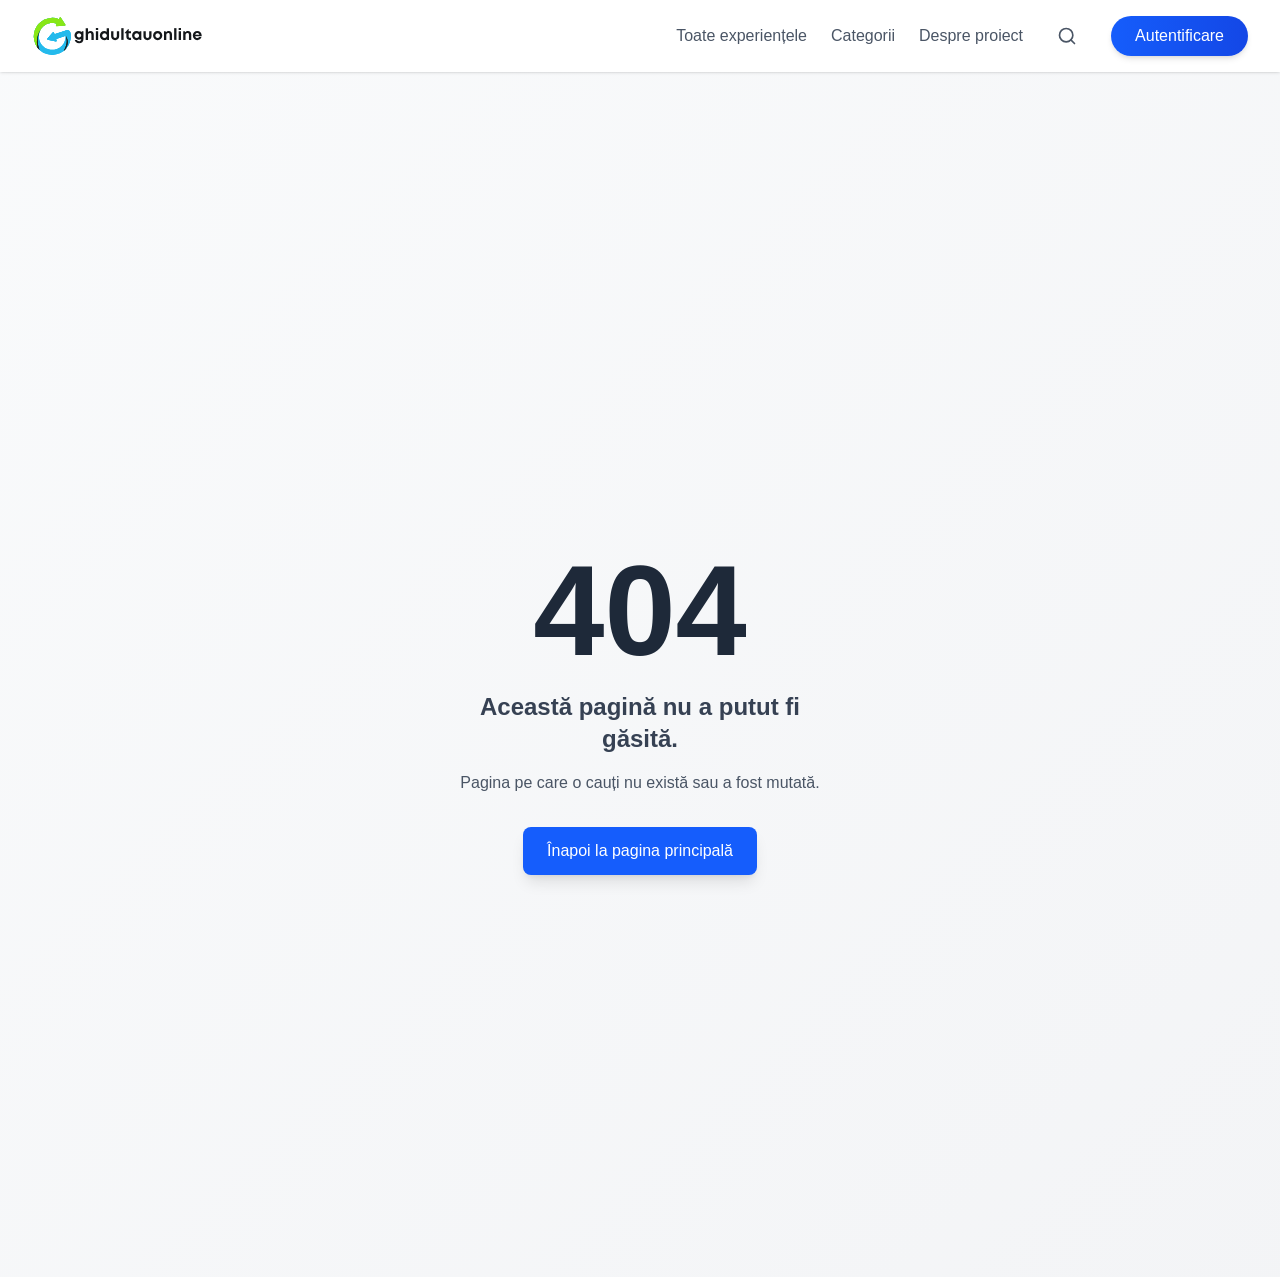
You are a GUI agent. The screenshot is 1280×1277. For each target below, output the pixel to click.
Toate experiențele (741, 35)
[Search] (1067, 36)
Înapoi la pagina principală (640, 850)
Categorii (863, 35)
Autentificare (1179, 35)
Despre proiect (971, 35)
